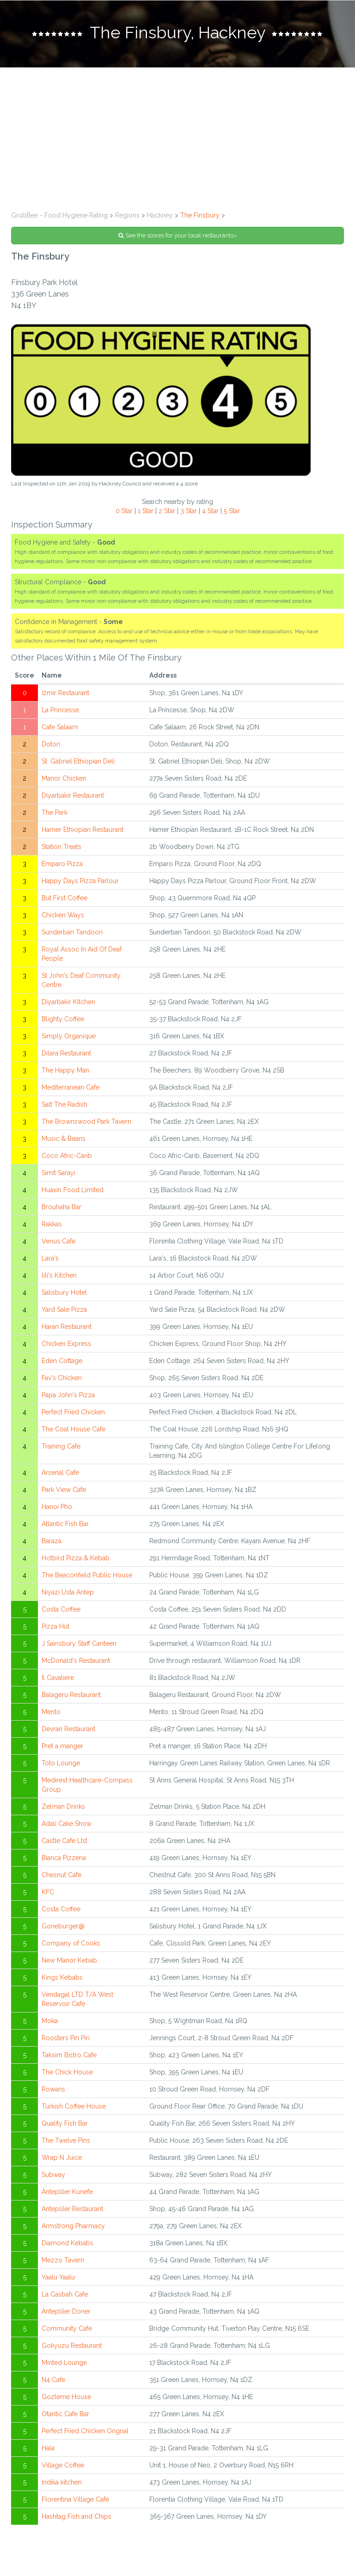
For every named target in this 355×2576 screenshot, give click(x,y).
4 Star (210, 511)
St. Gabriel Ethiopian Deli (78, 761)
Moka (50, 2020)
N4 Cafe (53, 2379)
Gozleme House (66, 2396)
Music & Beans (64, 1138)
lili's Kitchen (59, 1275)
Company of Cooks (71, 1943)
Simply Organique (69, 1036)
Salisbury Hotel (64, 1292)
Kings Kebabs (62, 1977)
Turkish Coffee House (74, 2106)
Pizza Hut (55, 1626)
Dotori (51, 744)
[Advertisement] (177, 136)
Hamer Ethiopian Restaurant (82, 829)
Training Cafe (61, 1446)
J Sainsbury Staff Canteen (79, 1643)
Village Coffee (63, 2465)
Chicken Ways (63, 915)
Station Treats (61, 846)
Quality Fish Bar (65, 2123)
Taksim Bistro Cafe (69, 2055)
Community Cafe (67, 2328)
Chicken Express (66, 1343)
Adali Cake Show (67, 1823)
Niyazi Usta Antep (68, 1592)
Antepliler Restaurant (72, 2208)
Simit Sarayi (58, 1172)
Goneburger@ (63, 1926)
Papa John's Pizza (68, 1395)
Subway (53, 2174)
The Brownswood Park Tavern (86, 1121)
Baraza (51, 1541)
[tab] (177, 33)
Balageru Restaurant (71, 1694)
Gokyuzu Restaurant (72, 2345)
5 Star (232, 511)
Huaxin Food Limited (73, 1190)
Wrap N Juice (62, 2157)
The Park (54, 812)
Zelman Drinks (63, 1806)
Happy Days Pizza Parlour (80, 881)
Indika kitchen (62, 2482)
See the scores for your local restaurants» (177, 235)
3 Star (188, 511)
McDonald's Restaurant (76, 1660)
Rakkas (52, 1224)
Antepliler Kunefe (67, 2191)
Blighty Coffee (63, 1019)
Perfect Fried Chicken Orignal (85, 2431)
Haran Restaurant (67, 1326)
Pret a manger (62, 1746)
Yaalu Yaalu (58, 2277)
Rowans (53, 2089)
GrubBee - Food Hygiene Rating (59, 215)
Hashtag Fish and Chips (76, 2516)
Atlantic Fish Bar (65, 1523)
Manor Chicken (64, 778)
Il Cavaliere (58, 1677)
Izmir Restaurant (65, 693)
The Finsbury (200, 215)
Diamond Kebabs (67, 2243)
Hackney (160, 215)
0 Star (124, 511)
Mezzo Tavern (63, 2260)
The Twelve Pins (66, 2140)
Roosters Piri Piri (66, 2038)
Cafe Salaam (60, 727)
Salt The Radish (64, 1104)
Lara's (50, 1258)
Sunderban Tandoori (72, 932)
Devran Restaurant (68, 1729)
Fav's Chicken (62, 1378)
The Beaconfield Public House (87, 1575)
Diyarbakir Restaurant (73, 795)
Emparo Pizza (62, 863)
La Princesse (60, 710)
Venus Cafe (58, 1241)
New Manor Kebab (69, 1960)
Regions (127, 215)
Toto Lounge (61, 1763)
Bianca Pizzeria (64, 1857)
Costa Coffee (61, 1609)
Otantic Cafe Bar (65, 2414)
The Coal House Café (73, 1429)
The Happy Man (65, 1070)
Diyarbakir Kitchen (68, 1002)
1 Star (145, 511)
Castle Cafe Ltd (64, 1840)
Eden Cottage (62, 1360)
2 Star (167, 511)
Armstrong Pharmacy (73, 2226)
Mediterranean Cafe (70, 1087)
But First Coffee (64, 898)
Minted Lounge (64, 2362)
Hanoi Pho (57, 1506)
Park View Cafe (64, 1489)
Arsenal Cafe (60, 1472)
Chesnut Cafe (61, 1875)
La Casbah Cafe (65, 2294)
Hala (48, 2448)
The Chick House (67, 2072)
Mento (51, 1711)
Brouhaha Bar (61, 1207)
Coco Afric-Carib (67, 1155)
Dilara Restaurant (66, 1053)
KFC (48, 1892)
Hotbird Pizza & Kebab (76, 1558)
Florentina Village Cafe (75, 2499)
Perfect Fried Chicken (73, 1412)
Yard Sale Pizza (64, 1309)
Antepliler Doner (66, 2311)
